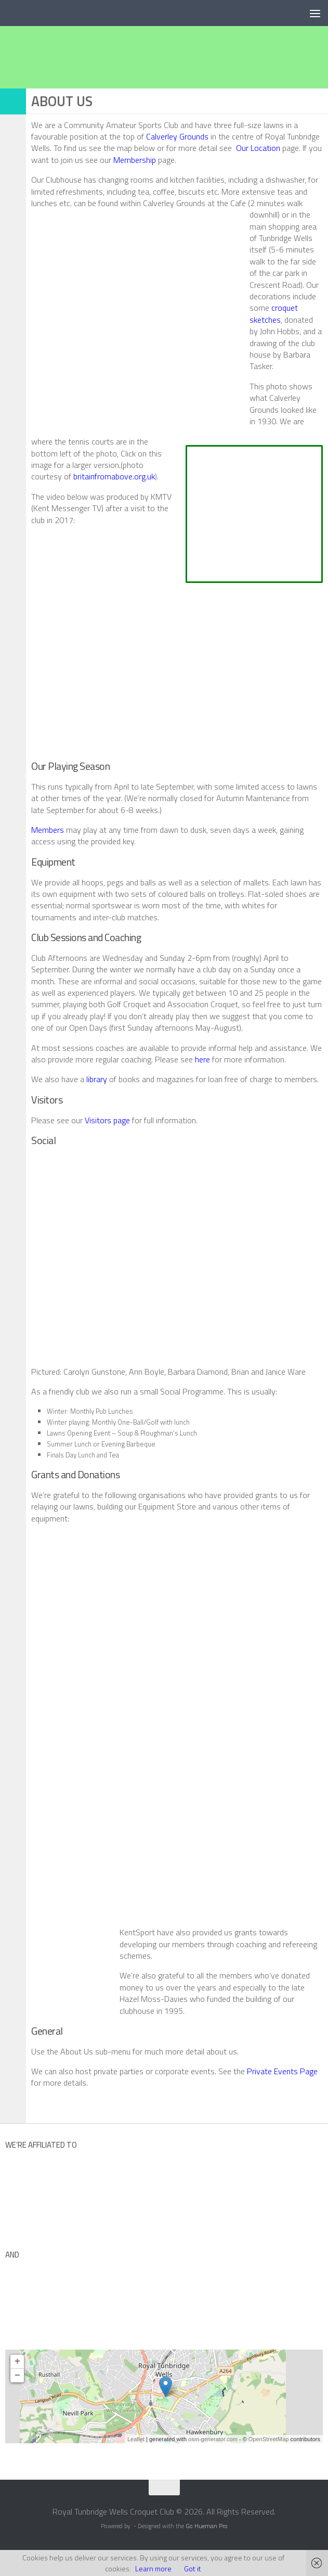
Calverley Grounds (177, 136)
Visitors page (107, 1120)
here (202, 1059)
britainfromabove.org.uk (114, 476)
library (96, 1079)
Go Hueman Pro (207, 2526)
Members (47, 829)
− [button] (17, 2375)
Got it (192, 2568)
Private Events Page (282, 2071)
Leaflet (136, 2439)
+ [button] (17, 2361)
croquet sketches (274, 313)
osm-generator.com (213, 2439)
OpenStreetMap (268, 2439)
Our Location (258, 148)
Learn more (153, 2568)
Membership (134, 160)
